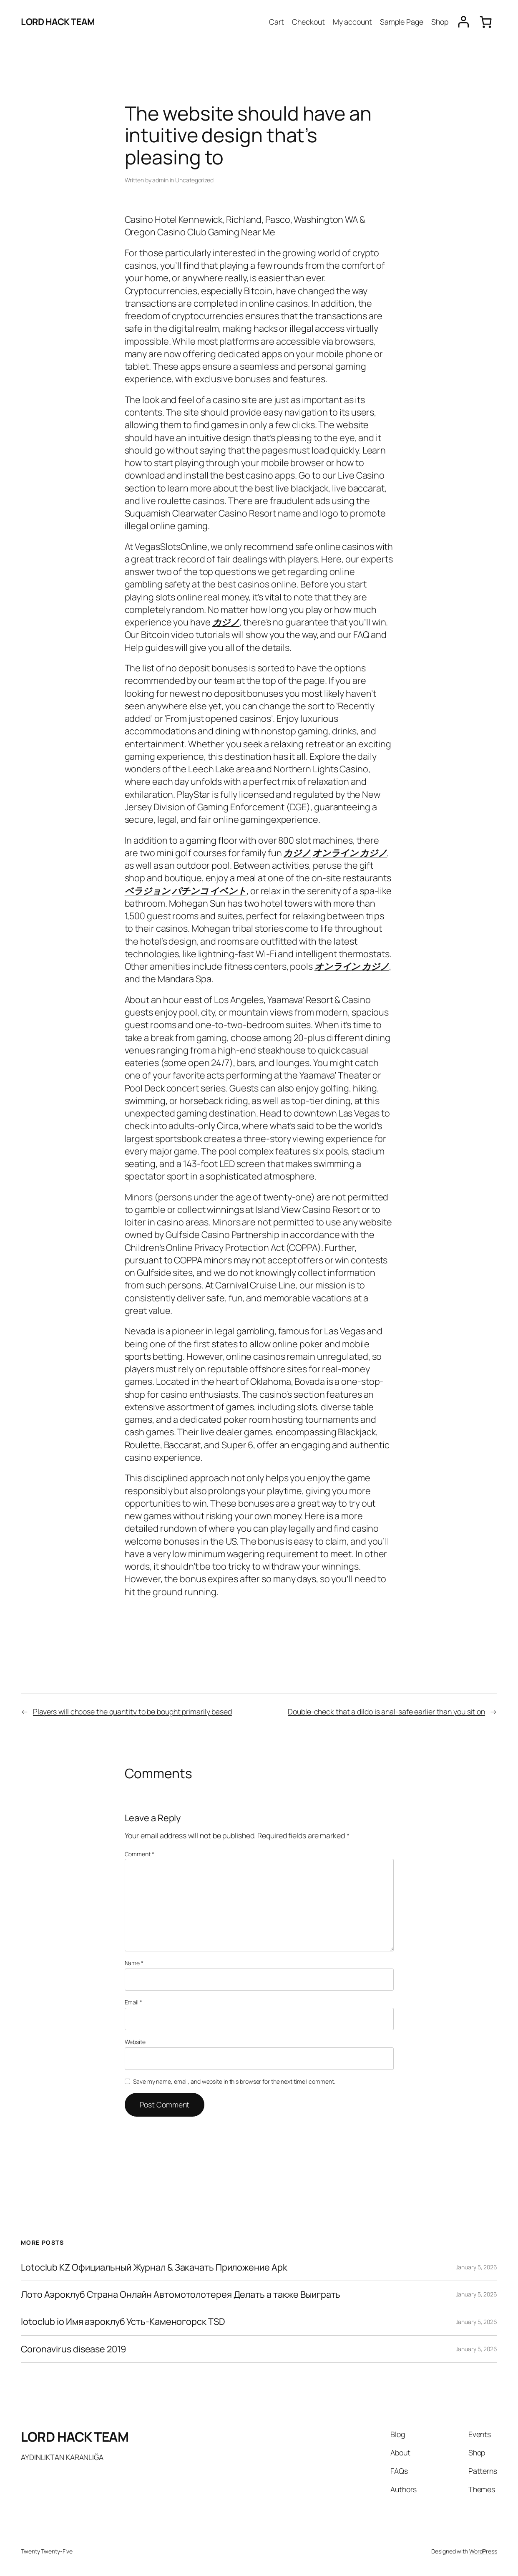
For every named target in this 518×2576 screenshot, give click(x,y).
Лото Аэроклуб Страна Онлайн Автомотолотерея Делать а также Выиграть (180, 2294)
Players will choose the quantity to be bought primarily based (132, 1711)
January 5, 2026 (477, 2267)
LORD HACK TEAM (57, 21)
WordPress (483, 2551)
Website (135, 2042)
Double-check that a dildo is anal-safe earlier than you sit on (386, 1711)
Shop (439, 22)
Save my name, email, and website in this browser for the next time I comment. (234, 2081)
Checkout (308, 22)
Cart (276, 22)
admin (160, 180)
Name (134, 1963)
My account (352, 22)
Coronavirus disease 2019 (73, 2349)
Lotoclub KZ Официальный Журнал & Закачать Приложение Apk (154, 2267)
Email (133, 2002)
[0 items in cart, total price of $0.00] (486, 21)
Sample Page (401, 22)
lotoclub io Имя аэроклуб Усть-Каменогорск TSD (123, 2321)
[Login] (464, 22)
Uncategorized (194, 180)
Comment (139, 1854)
